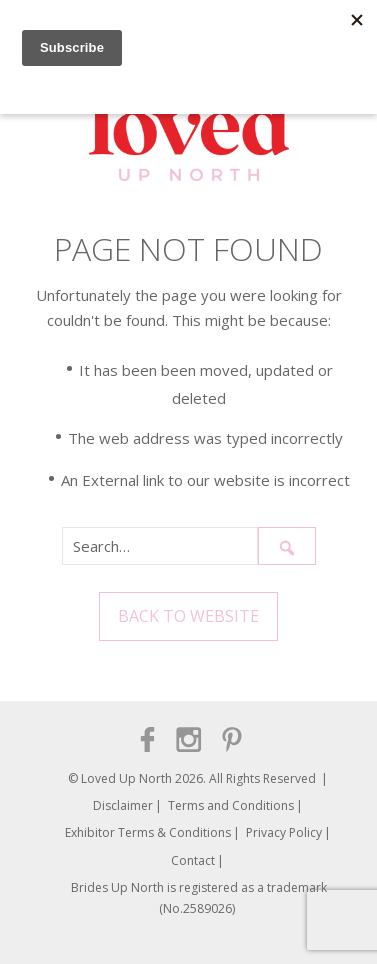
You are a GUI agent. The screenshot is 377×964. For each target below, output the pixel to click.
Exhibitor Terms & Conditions (148, 832)
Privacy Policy (284, 832)
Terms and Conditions (231, 805)
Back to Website (188, 616)
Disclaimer (123, 805)
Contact (193, 860)
